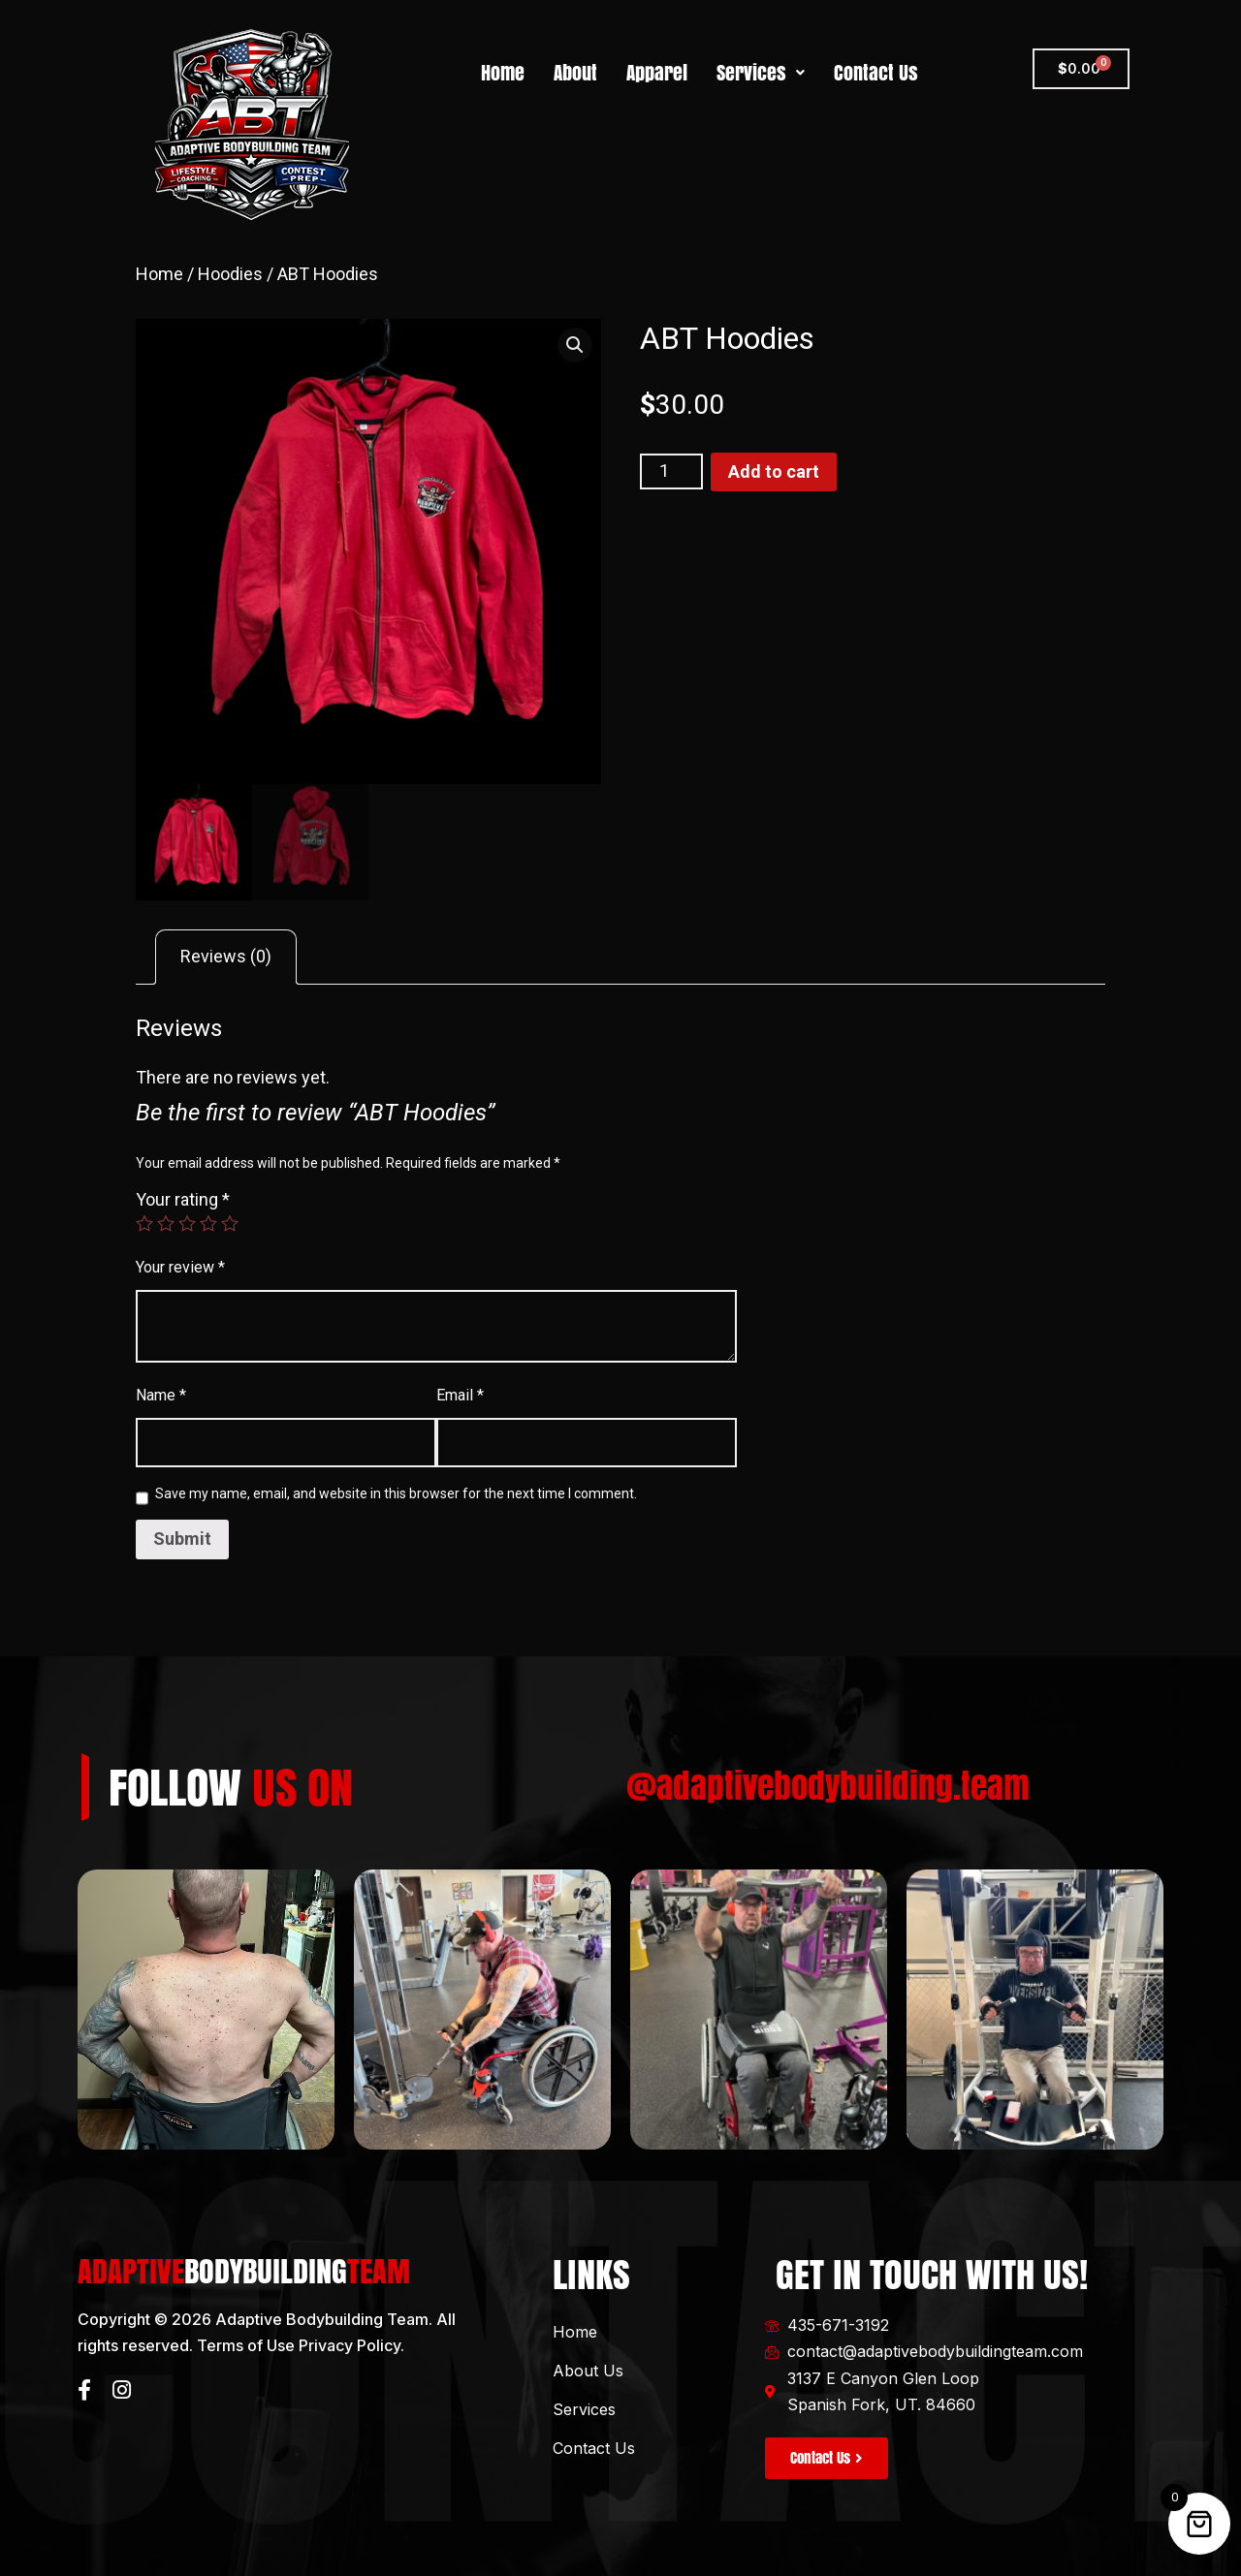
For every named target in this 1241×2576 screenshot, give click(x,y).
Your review (180, 1267)
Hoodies (230, 274)
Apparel (656, 72)
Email (460, 1395)
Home (503, 72)
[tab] (226, 957)
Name (161, 1395)
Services (760, 72)
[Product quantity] (671, 471)
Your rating (183, 1199)
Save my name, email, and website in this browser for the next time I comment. (396, 1493)
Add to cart (773, 471)
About (575, 72)
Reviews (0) (225, 956)
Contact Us (876, 72)
